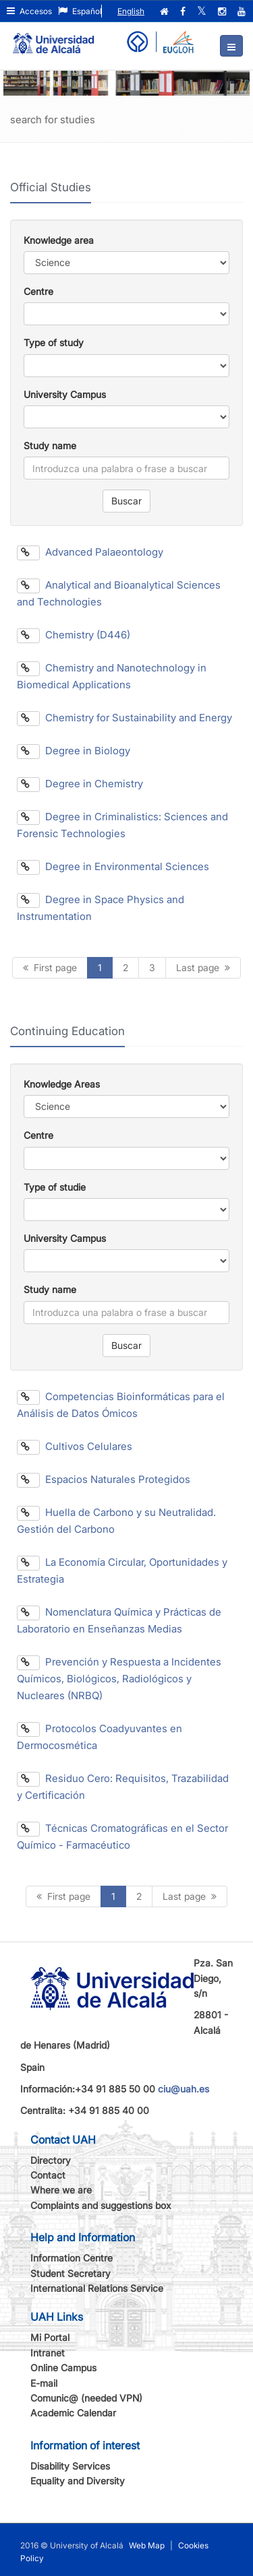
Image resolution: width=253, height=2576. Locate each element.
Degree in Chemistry (80, 783)
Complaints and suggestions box (100, 2205)
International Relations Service (96, 2288)
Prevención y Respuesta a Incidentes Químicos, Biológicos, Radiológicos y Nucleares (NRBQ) (119, 1678)
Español (80, 11)
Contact (47, 2175)
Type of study (54, 342)
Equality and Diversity (77, 2480)
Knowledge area (59, 240)
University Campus (65, 394)
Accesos (29, 11)
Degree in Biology (73, 750)
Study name (50, 445)
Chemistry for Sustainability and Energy (124, 717)
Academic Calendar (73, 2412)
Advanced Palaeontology (90, 552)
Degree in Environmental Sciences (113, 866)
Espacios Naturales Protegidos (103, 1479)
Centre (38, 291)
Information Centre (71, 2258)
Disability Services (70, 2466)
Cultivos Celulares (74, 1446)
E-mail (43, 2383)
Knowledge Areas (62, 1084)
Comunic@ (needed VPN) (86, 2398)
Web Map (147, 2545)
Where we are (61, 2189)
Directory (50, 2160)
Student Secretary (70, 2273)
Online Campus (63, 2367)
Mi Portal (49, 2337)
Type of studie (55, 1187)
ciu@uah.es (183, 2088)
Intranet (47, 2352)
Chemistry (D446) (73, 634)
